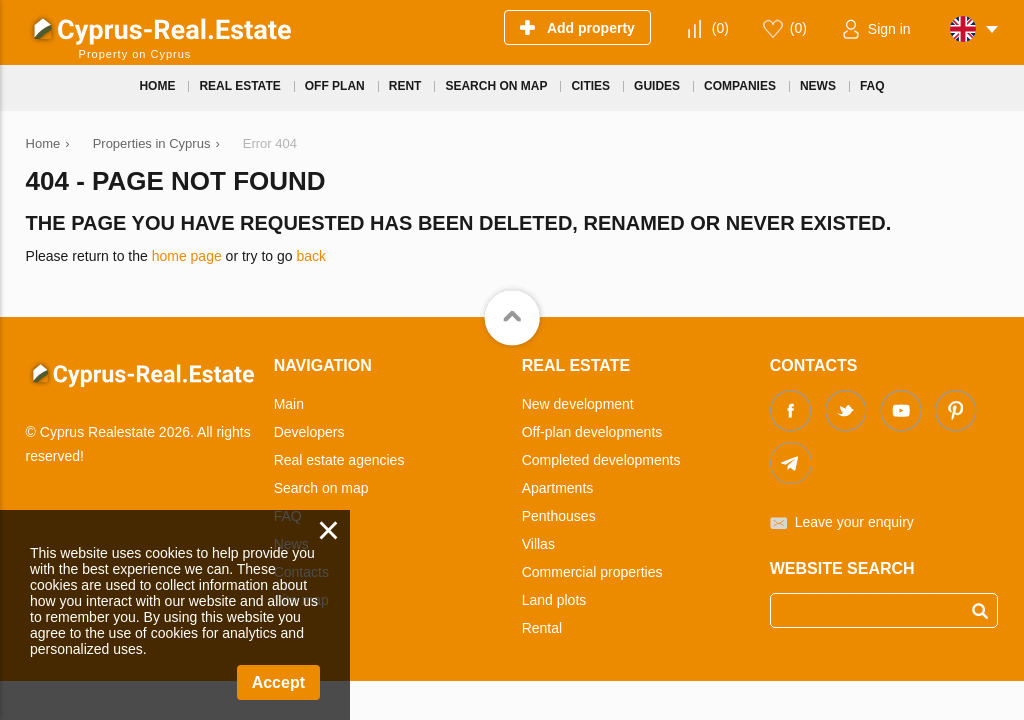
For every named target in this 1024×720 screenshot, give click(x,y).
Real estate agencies (339, 460)
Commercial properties (592, 572)
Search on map (321, 488)
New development (578, 404)
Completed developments (601, 460)
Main (289, 404)
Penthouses (559, 516)
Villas (538, 544)
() (720, 28)
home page (187, 256)
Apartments (558, 488)
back (311, 256)
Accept (278, 682)
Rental (542, 628)
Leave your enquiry (854, 522)
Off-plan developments (592, 432)
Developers (309, 432)
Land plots (554, 600)
